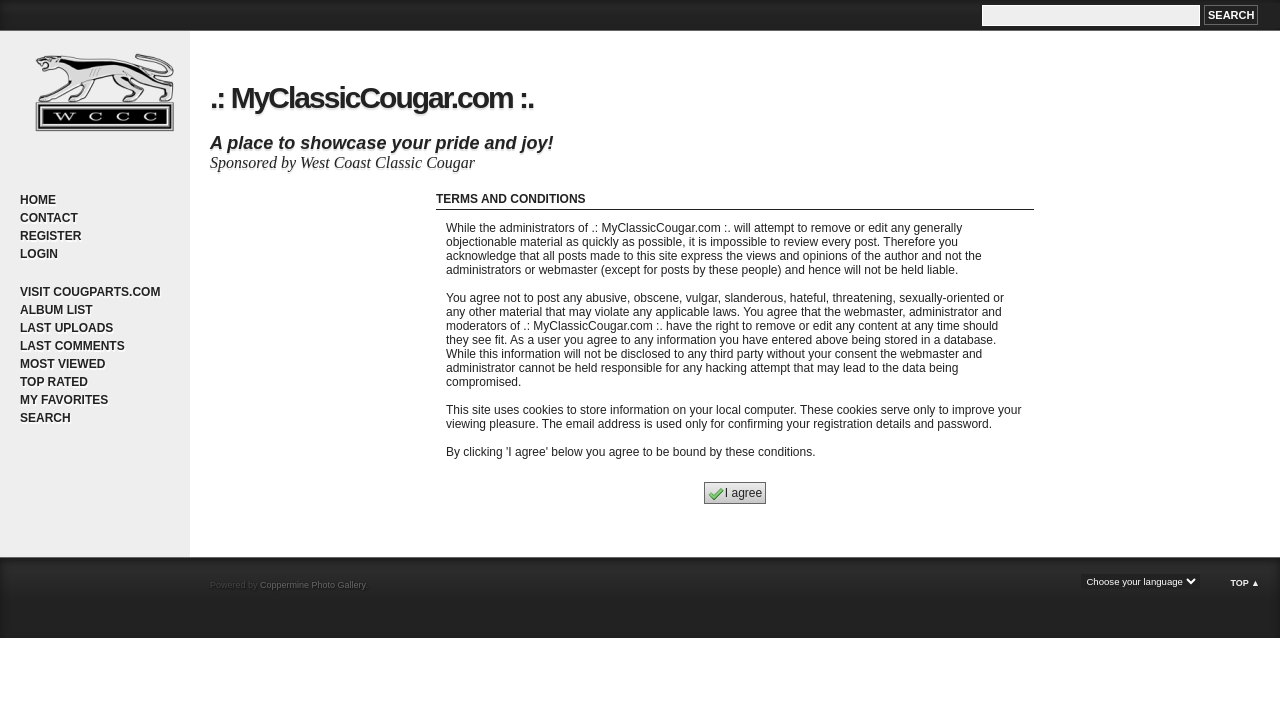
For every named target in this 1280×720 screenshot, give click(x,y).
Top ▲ (1245, 583)
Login (39, 254)
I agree (735, 494)
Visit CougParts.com (90, 292)
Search (45, 418)
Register (50, 236)
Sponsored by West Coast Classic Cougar (342, 162)
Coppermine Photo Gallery (312, 585)
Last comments (72, 346)
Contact (49, 218)
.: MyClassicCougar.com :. (371, 97)
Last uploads (66, 328)
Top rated (54, 382)
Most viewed (62, 364)
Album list (56, 310)
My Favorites (64, 400)
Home (38, 200)
